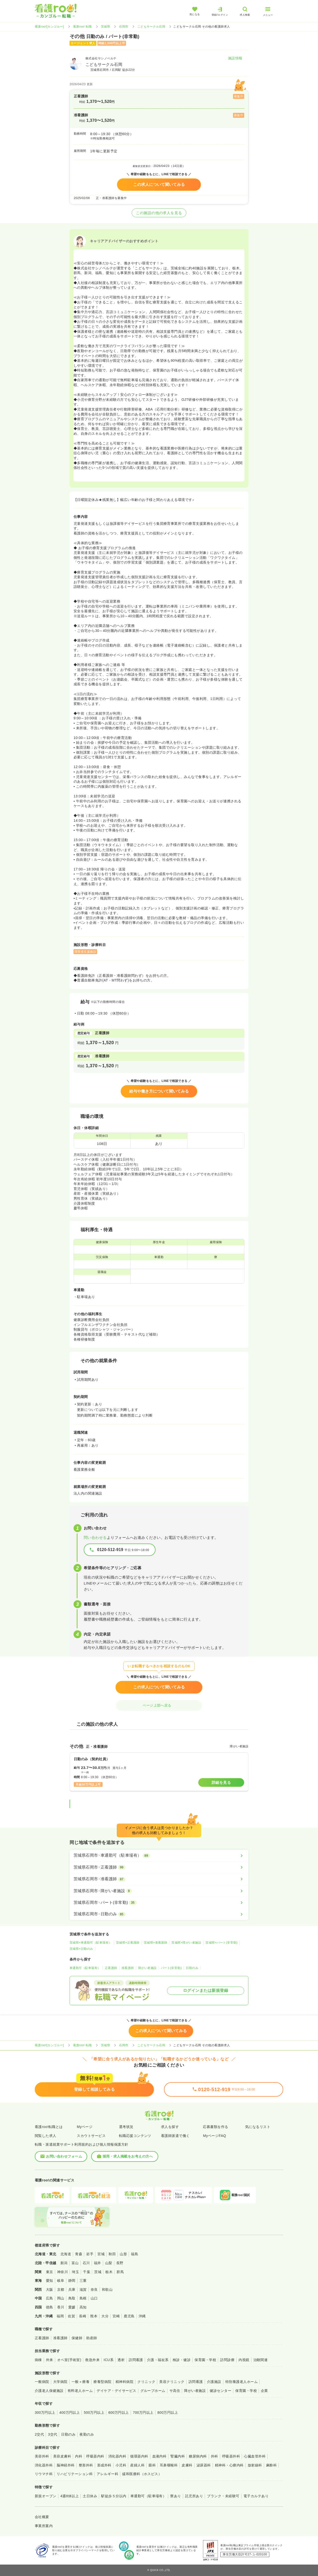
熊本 (93, 2316)
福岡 (60, 2316)
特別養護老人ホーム (241, 2382)
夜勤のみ (87, 2434)
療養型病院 (102, 2382)
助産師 (91, 2338)
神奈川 (62, 2272)
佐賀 (71, 2316)
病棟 (38, 2360)
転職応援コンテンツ (135, 2136)
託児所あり (194, 2496)
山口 (94, 2298)
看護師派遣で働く (175, 2136)
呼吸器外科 (231, 2456)
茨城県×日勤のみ (81, 1949)
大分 (105, 2316)
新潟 (64, 2263)
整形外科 (86, 2465)
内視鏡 (243, 2360)
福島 (134, 2254)
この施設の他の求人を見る (159, 213)
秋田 (112, 2254)
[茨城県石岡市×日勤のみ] (159, 1914)
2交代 (39, 2434)
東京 (49, 2272)
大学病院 (60, 2382)
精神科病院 (124, 2382)
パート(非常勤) (171, 1968)
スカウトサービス (91, 2136)
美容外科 (42, 2456)
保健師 (77, 2338)
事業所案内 (44, 2526)
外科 (214, 2456)
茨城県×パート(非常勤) (221, 1942)
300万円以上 (45, 2412)
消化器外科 (44, 2465)
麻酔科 (271, 2465)
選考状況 (126, 2127)
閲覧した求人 (45, 2136)
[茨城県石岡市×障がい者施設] (159, 1891)
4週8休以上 (69, 2496)
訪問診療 (227, 2360)
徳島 (49, 2307)
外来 (49, 2360)
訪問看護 (136, 2360)
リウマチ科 (44, 2474)
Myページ (84, 2127)
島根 (83, 2298)
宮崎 (116, 2316)
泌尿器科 (204, 2465)
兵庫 (72, 2289)
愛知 (49, 2281)
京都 (60, 2289)
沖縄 (142, 2316)
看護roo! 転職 (82, 26)
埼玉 (75, 2272)
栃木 (109, 2272)
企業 (264, 2391)
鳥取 (72, 2298)
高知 (83, 2307)
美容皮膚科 (62, 2456)
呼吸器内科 (95, 2456)
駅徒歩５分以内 (113, 2496)
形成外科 (104, 2465)
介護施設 (214, 2382)
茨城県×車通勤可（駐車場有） (91, 1942)
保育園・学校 (205, 2360)
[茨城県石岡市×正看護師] (159, 1867)
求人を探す (170, 2127)
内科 (78, 2456)
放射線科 (255, 2465)
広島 (49, 2298)
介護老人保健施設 (49, 2391)
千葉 (86, 2272)
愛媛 (72, 2307)
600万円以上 (118, 2412)
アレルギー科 (107, 2474)
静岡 (72, 2281)
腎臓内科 (177, 2456)
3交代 (52, 2434)
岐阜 (60, 2281)
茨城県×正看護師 (128, 1942)
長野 (119, 2263)
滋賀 (83, 2289)
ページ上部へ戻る (159, 1705)
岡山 (60, 2298)
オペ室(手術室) (69, 2360)
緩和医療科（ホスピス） (142, 2474)
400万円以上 (69, 2412)
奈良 (94, 2289)
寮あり (175, 2496)
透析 (121, 2360)
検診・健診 (182, 2360)
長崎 (82, 2316)
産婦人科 (137, 2465)
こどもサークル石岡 (151, 26)
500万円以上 (94, 2412)
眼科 (152, 2465)
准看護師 (127, 1968)
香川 (60, 2307)
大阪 (49, 2289)
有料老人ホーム (80, 2391)
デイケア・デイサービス (116, 2391)
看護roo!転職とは (49, 2127)
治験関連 (260, 2360)
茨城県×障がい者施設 (186, 1942)
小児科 (121, 2465)
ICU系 (109, 2360)
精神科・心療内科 (229, 2465)
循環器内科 (139, 2456)
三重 (83, 2281)
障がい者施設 (147, 1968)
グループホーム (152, 2391)
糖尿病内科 (198, 2456)
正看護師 (111, 1968)
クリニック (146, 2382)
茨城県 (105, 26)
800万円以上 (168, 2412)
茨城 (97, 2272)
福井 (97, 2263)
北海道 (65, 2254)
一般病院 (42, 2382)
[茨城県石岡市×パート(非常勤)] (159, 1902)
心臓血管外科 (255, 2456)
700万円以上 (143, 2412)
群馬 (120, 2272)
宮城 (101, 2254)
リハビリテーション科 (75, 2474)
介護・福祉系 (158, 2360)
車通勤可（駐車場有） (85, 1968)
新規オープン (45, 2496)
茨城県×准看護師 (155, 1942)
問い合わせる (95, 1537)
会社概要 (42, 2517)
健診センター (220, 2391)
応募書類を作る (215, 2127)
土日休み (90, 2496)
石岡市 (123, 26)
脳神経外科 (66, 2465)
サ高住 (174, 2391)
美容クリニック (171, 2382)
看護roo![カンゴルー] (49, 26)
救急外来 (92, 2360)
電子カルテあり (256, 2496)
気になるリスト (257, 2127)
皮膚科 (187, 2465)
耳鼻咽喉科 (169, 2465)
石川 (86, 2263)
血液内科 (159, 2456)
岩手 (89, 2254)
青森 (78, 2254)
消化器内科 (117, 2456)
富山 (75, 2263)
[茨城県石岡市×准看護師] (159, 1879)
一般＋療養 (80, 2382)
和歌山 (107, 2289)
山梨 (108, 2263)
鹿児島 (129, 2316)
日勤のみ (192, 1968)
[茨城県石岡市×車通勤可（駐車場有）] (159, 1855)
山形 (123, 2254)
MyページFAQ (214, 2136)
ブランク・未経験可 (223, 2496)
